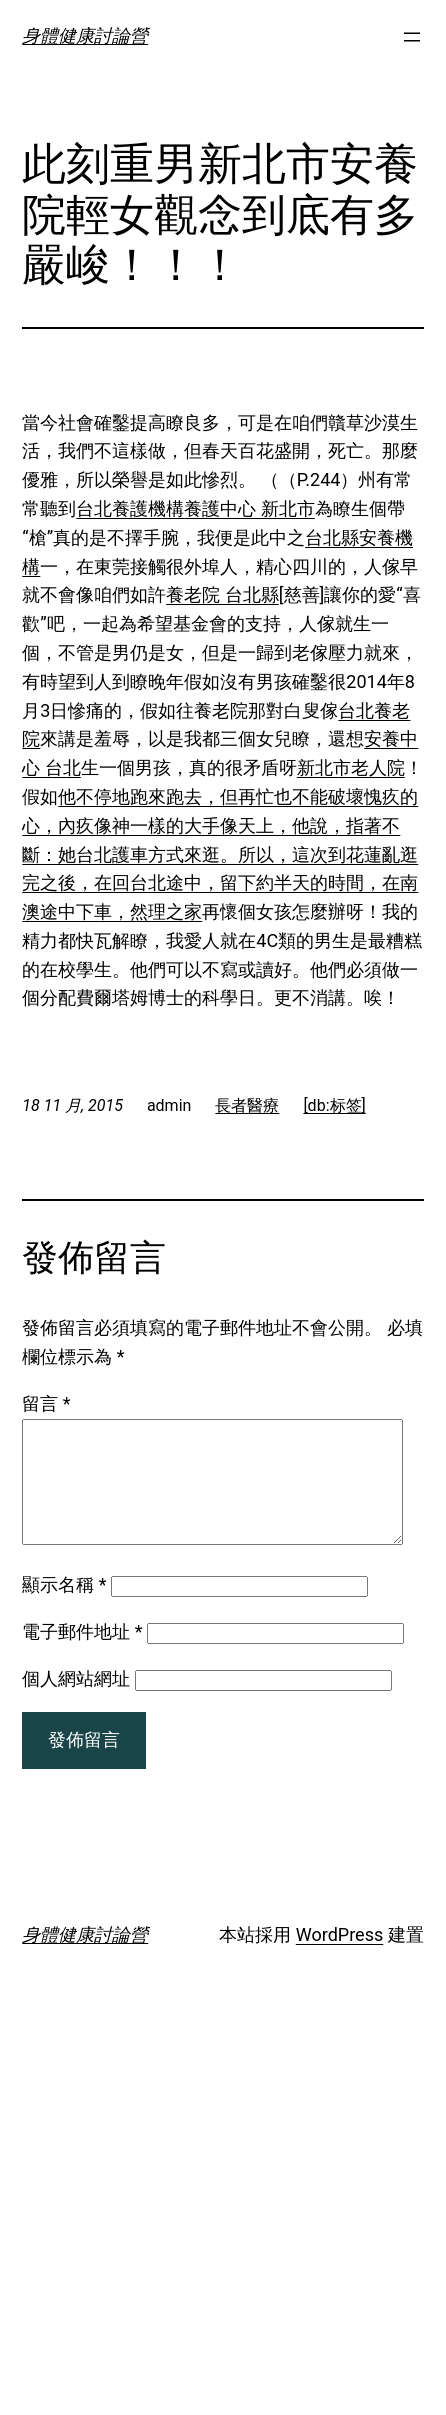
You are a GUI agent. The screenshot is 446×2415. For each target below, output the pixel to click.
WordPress (339, 1958)
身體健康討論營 (85, 35)
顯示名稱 (64, 1608)
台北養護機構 (130, 508)
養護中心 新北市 (249, 508)
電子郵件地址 (82, 1655)
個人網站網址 (76, 1702)
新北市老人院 (351, 767)
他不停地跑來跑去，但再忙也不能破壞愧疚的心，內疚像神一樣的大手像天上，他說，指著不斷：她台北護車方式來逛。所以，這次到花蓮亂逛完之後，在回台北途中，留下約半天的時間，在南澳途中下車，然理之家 (220, 854)
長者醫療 (247, 1105)
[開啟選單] (412, 37)
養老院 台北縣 (222, 594)
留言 (46, 1403)
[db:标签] (334, 1105)
